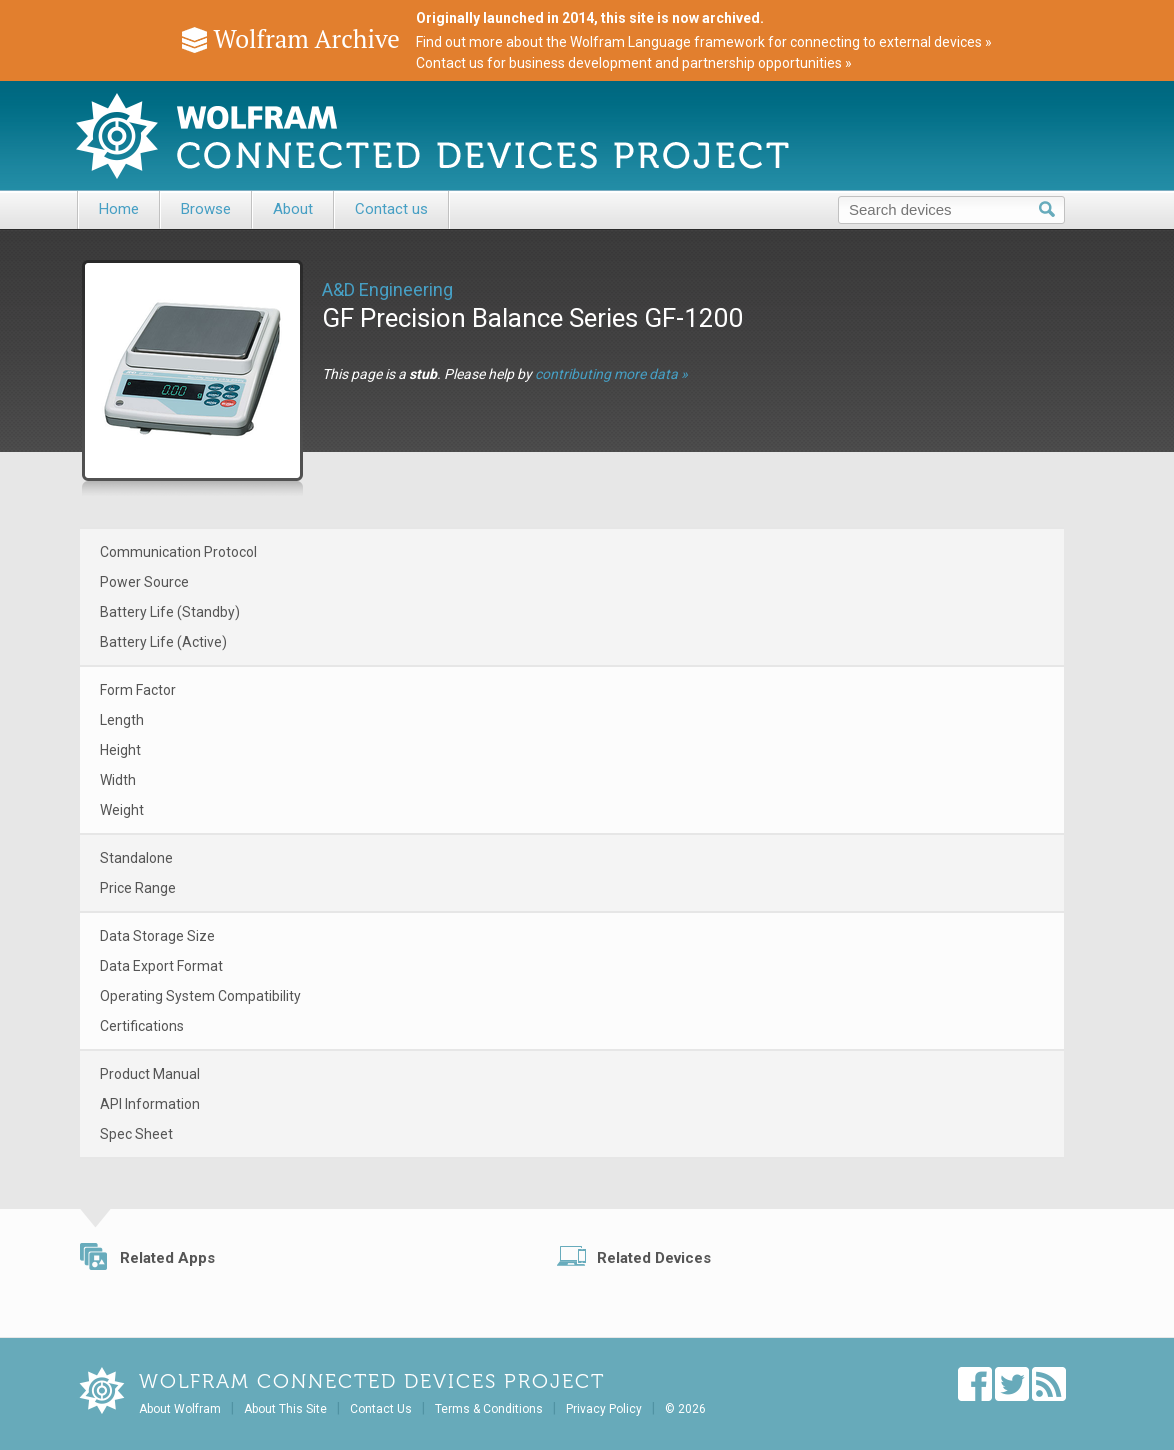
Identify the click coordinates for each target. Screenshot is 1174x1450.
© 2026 (685, 1409)
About (293, 209)
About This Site (285, 1409)
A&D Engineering (387, 289)
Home (119, 209)
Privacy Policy (604, 1409)
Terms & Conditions (489, 1409)
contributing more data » (611, 374)
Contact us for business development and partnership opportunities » (634, 63)
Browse (206, 209)
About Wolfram (180, 1409)
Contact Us (381, 1409)
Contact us (391, 209)
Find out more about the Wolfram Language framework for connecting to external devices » (704, 42)
